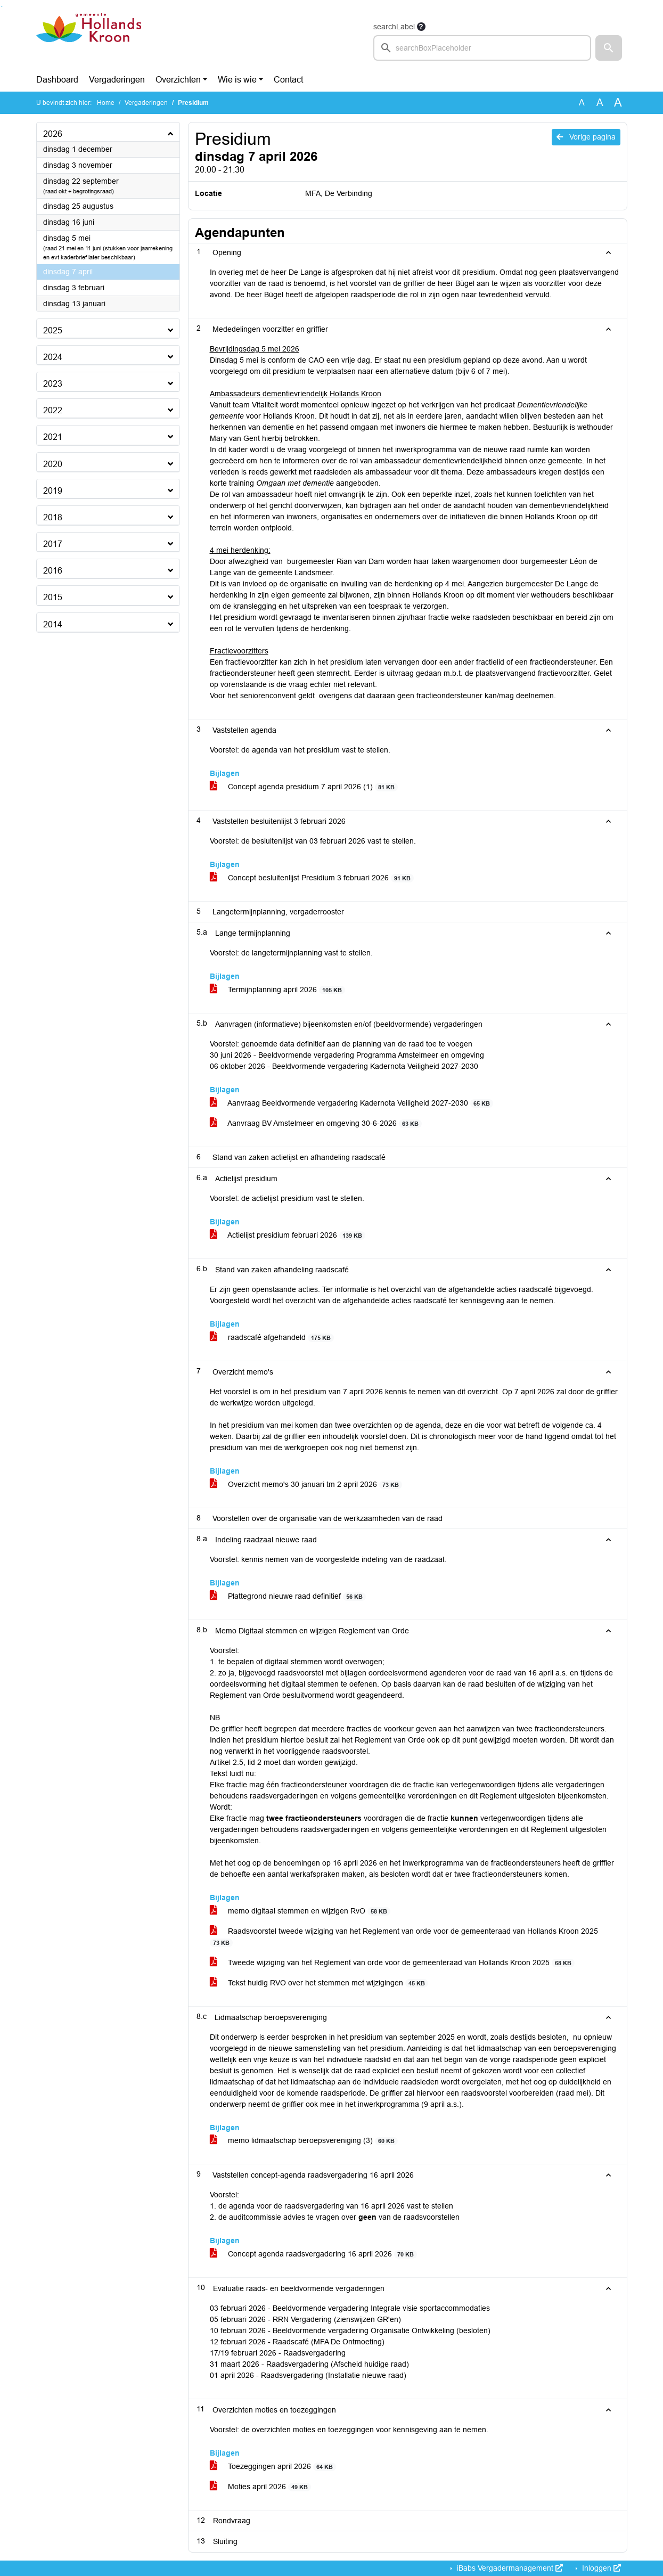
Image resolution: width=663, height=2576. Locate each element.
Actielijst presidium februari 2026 (288, 1235)
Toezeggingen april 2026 (273, 2466)
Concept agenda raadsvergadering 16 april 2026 (314, 2254)
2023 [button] (52, 383)
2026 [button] (52, 133)
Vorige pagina (586, 137)
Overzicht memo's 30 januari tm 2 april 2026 (306, 1484)
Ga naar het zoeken (1, 6)
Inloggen (600, 2568)
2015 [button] (52, 597)
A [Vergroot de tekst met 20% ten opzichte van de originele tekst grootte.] (599, 102)
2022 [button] (52, 410)
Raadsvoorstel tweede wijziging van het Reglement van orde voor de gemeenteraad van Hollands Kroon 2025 (404, 1937)
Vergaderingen (117, 79)
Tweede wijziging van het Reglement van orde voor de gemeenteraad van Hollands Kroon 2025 (392, 1962)
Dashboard (57, 79)
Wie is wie (237, 79)
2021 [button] (52, 436)
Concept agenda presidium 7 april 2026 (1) (304, 786)
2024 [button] (52, 357)
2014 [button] (52, 624)
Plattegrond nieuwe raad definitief (288, 1596)
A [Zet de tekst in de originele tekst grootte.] (582, 102)
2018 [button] (52, 517)
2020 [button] (52, 464)
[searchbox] (482, 48)
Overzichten (178, 79)
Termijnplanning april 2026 (278, 989)
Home (105, 103)
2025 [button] (52, 330)
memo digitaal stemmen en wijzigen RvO (300, 1911)
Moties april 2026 (261, 2486)
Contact (288, 79)
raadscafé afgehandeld (272, 1337)
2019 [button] (52, 490)
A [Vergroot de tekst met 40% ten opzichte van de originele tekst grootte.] (618, 102)
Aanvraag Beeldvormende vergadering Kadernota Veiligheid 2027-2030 (352, 1103)
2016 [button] (52, 570)
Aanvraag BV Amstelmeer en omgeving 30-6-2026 (316, 1123)
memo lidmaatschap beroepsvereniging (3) (304, 2140)
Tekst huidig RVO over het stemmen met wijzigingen (319, 1983)
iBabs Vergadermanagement (509, 2568)
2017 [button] (52, 544)
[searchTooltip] (421, 26)
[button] (608, 48)
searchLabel (394, 26)
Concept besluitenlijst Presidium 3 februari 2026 (312, 877)
